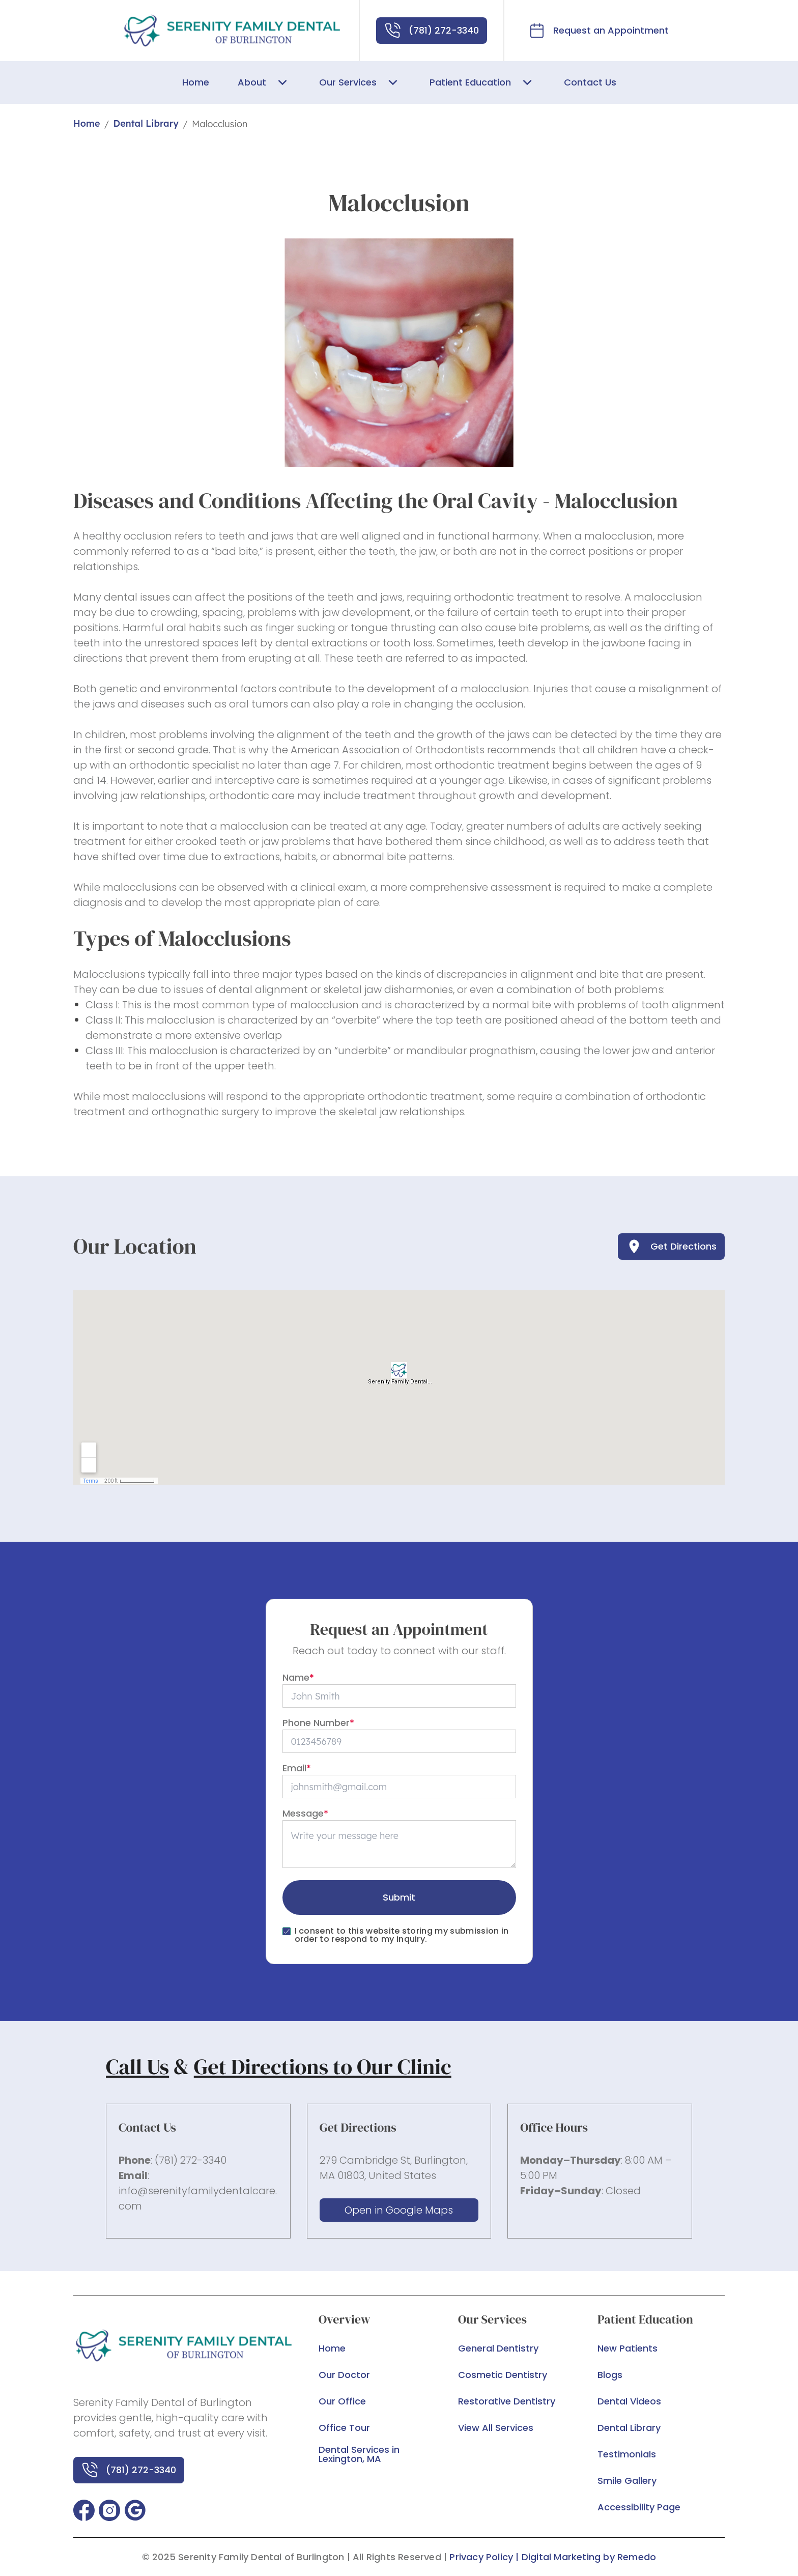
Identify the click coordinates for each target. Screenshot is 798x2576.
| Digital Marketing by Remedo (586, 2557)
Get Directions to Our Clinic (322, 2066)
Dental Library (146, 123)
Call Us (137, 2066)
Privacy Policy (481, 2557)
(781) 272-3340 (190, 2160)
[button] (84, 2510)
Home (86, 123)
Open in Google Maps (399, 2210)
